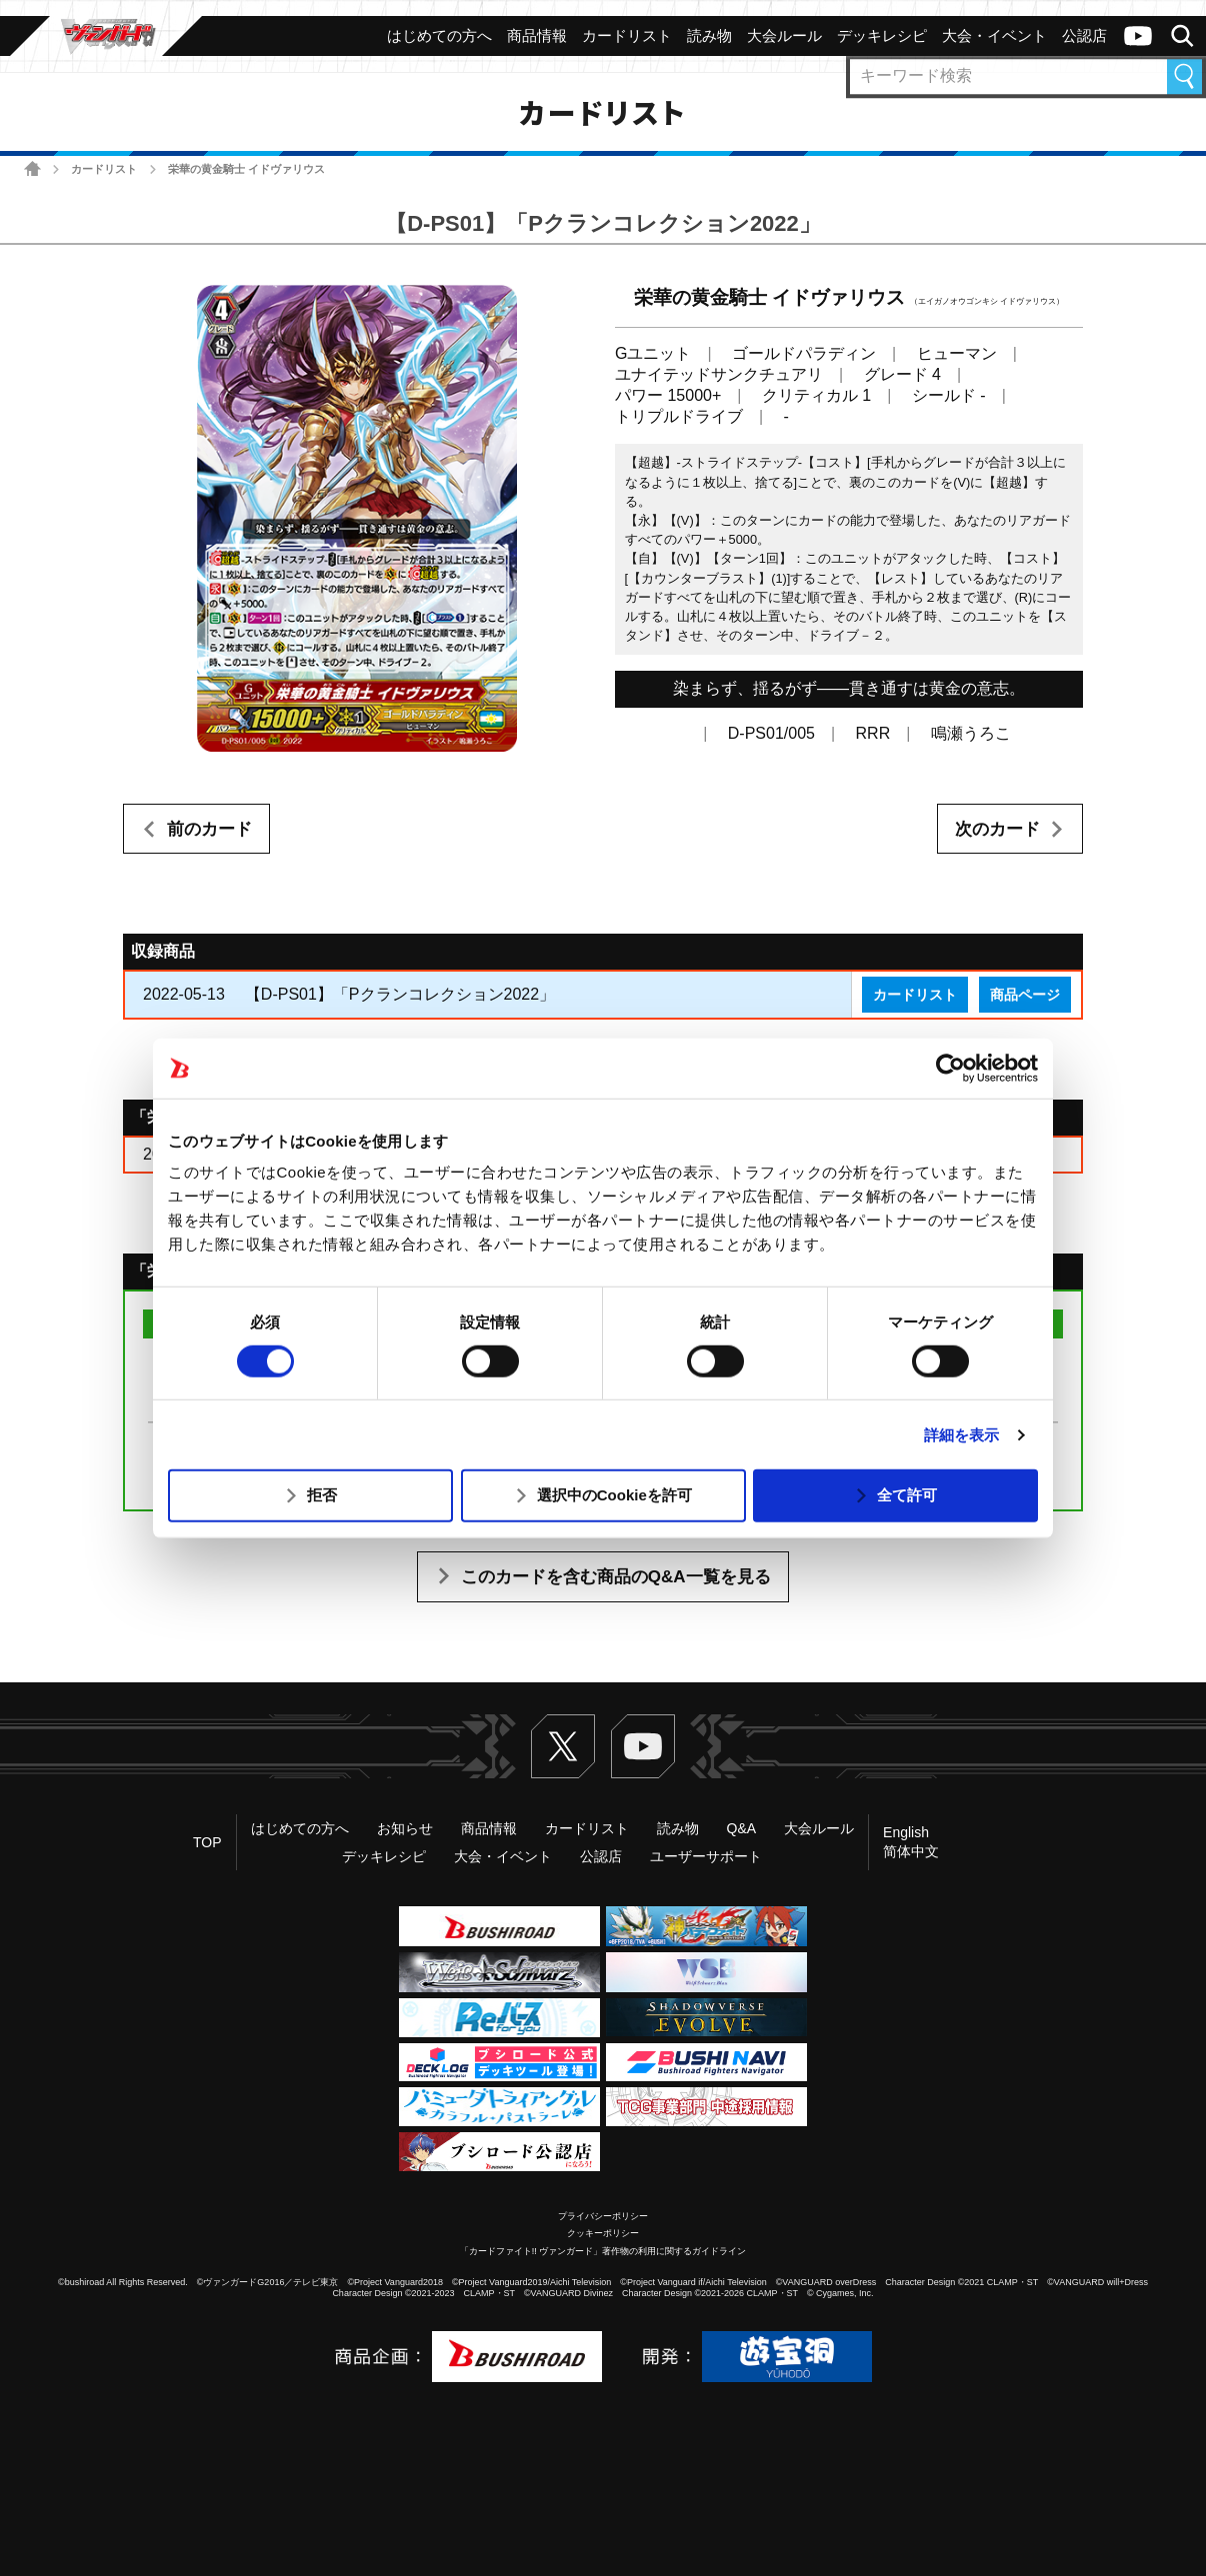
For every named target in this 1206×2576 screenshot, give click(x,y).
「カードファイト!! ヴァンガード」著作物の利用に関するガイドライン (603, 2251)
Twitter (563, 1746)
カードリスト (104, 169)
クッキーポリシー (603, 2233)
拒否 (322, 1494)
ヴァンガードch (1138, 36)
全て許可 (907, 1494)
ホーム (32, 168)
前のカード (209, 829)
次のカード (997, 829)
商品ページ (1025, 995)
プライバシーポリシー (603, 2216)
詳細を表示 (962, 1434)
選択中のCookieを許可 (614, 1494)
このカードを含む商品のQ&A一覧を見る (616, 1576)
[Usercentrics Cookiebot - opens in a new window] (950, 1068)
